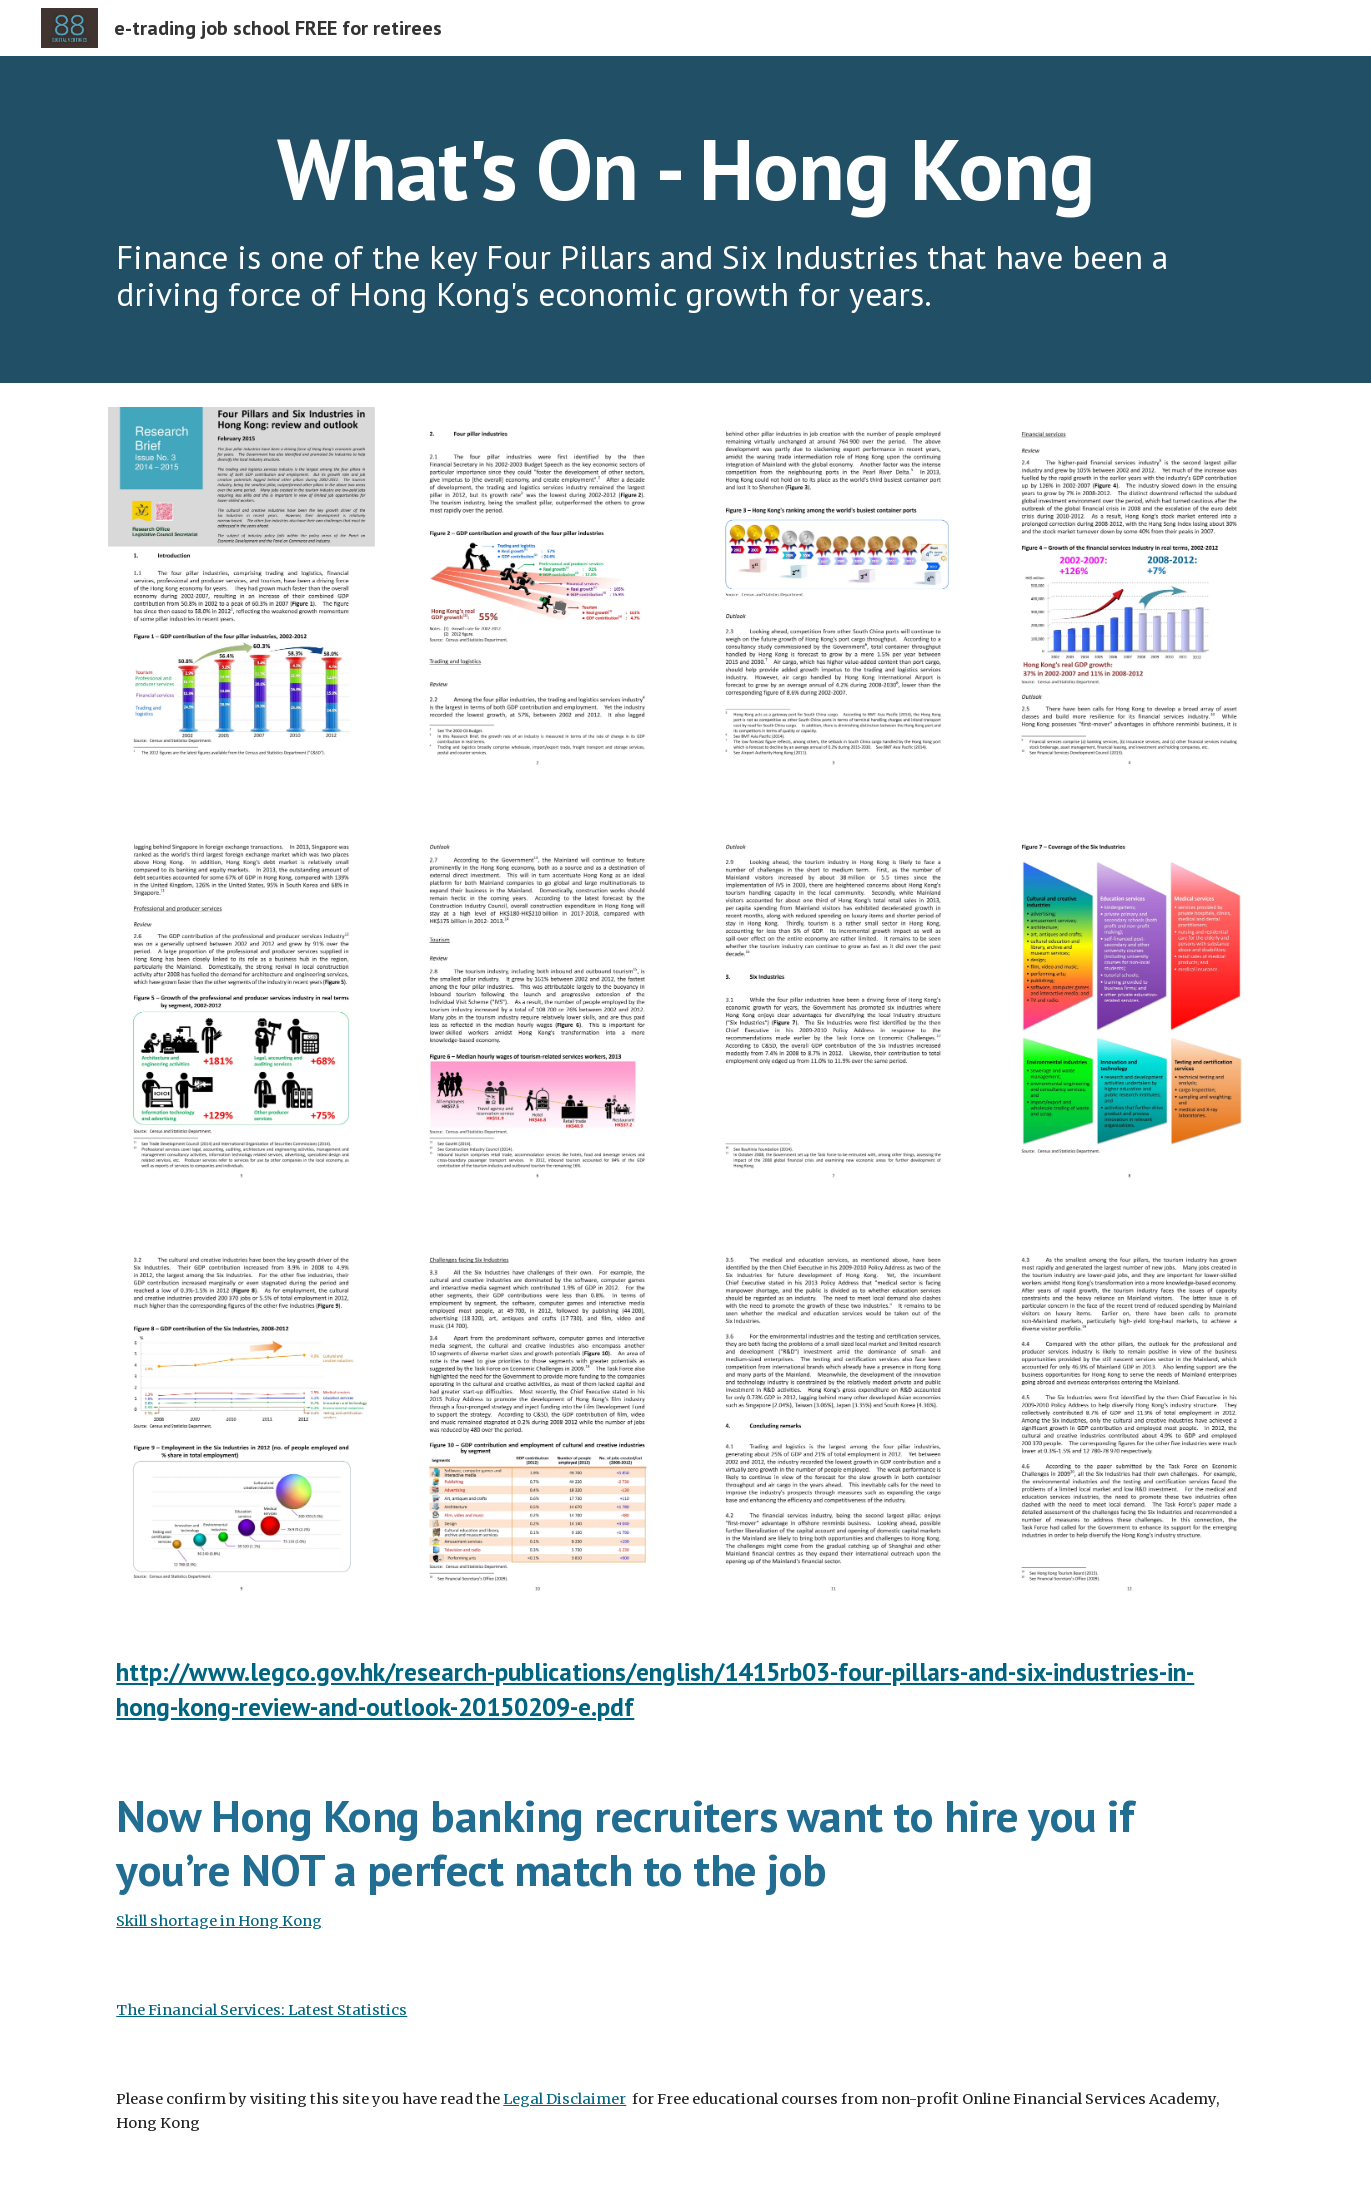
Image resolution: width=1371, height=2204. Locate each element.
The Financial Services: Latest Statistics (261, 2010)
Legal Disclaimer (564, 2099)
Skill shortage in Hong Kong (219, 1921)
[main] (685, 168)
